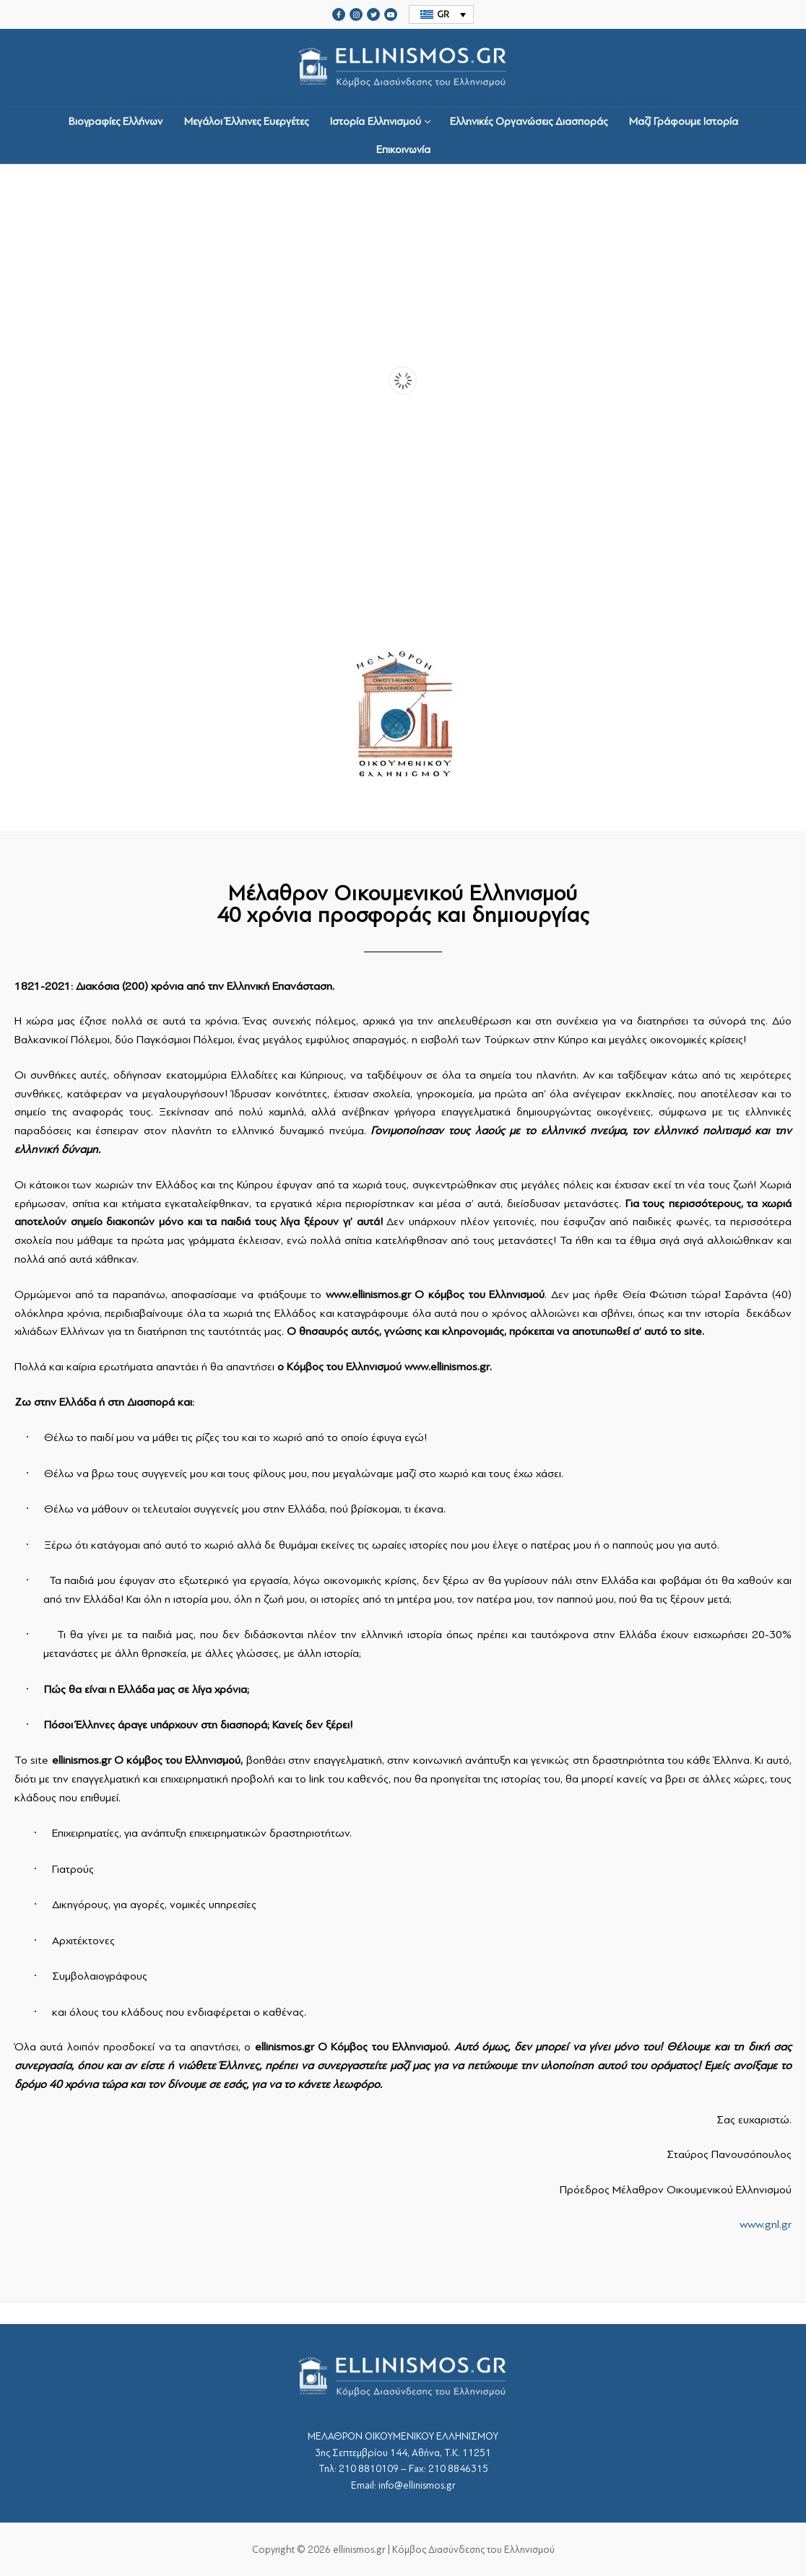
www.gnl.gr (766, 2224)
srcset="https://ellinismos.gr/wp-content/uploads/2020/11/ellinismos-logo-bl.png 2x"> (403, 68)
